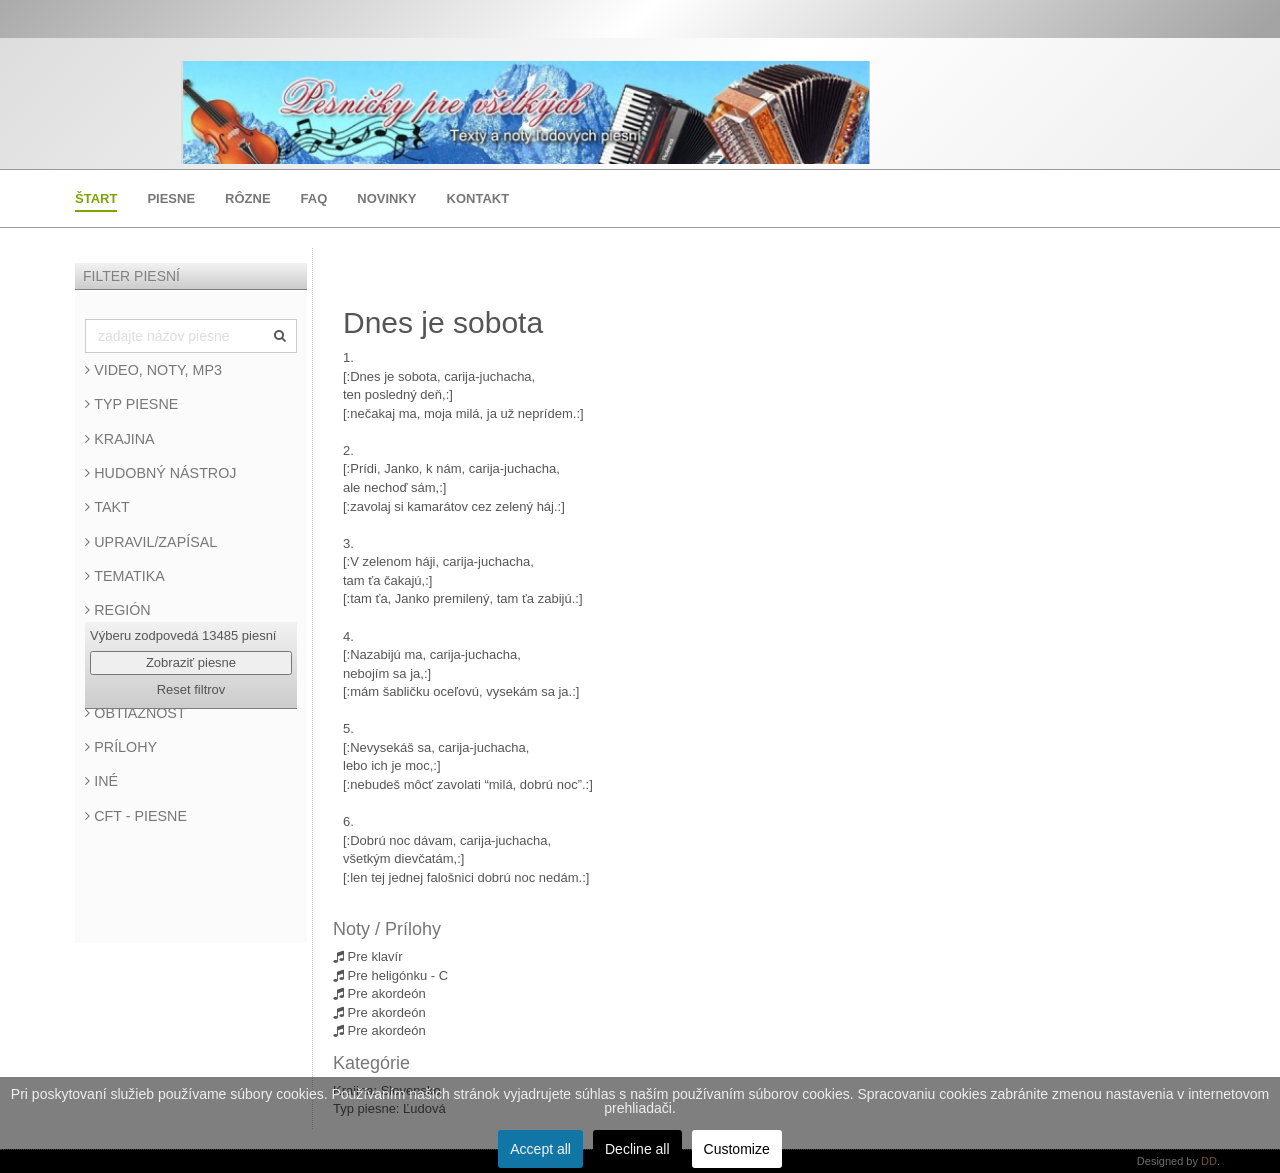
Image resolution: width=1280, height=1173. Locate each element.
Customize (737, 1149)
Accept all (540, 1149)
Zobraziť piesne (191, 662)
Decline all (637, 1149)
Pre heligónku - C (390, 975)
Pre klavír (368, 956)
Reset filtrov (191, 689)
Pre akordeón (379, 993)
